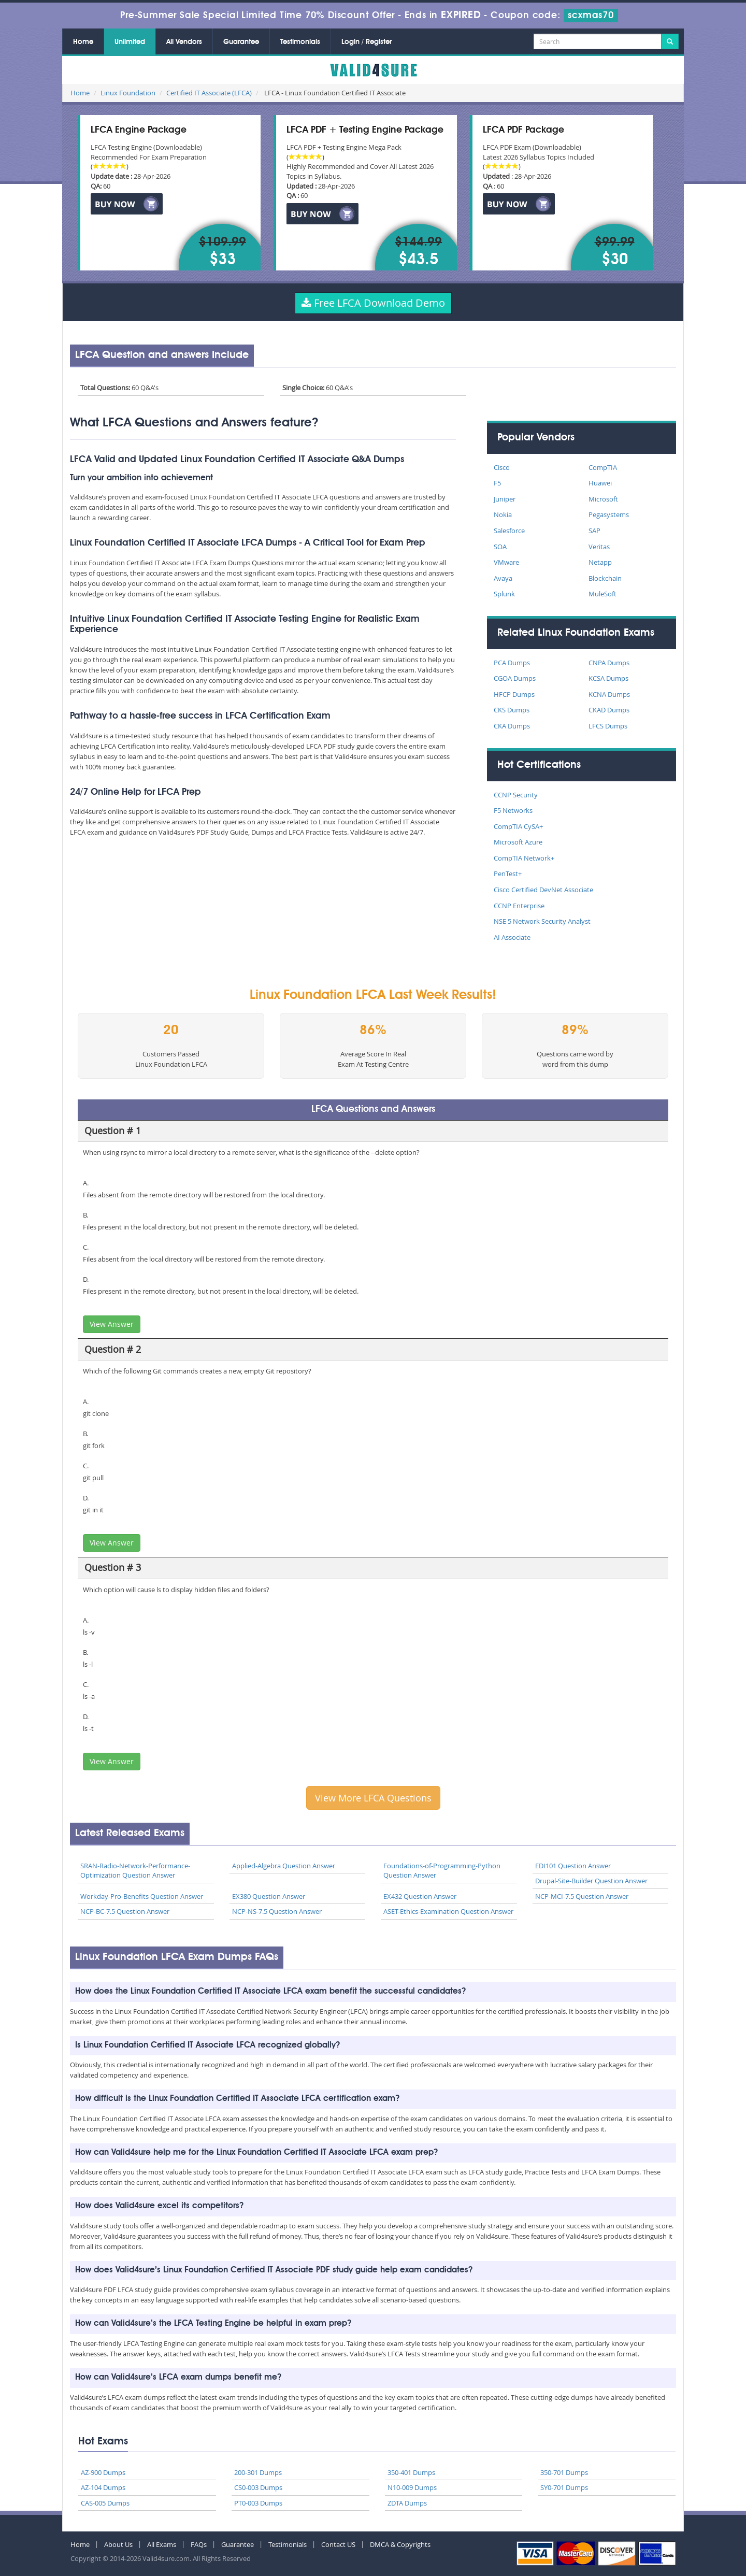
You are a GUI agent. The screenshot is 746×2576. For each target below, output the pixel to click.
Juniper (504, 499)
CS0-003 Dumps (258, 2487)
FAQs (199, 2544)
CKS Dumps (511, 709)
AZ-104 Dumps (103, 2487)
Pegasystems (609, 514)
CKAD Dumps (609, 709)
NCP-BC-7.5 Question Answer (124, 1911)
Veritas (599, 546)
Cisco (502, 467)
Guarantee (241, 42)
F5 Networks (513, 810)
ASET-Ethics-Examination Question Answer (448, 1911)
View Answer (112, 1324)
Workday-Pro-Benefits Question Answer (141, 1896)
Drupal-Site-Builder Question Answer (591, 1880)
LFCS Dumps (608, 726)
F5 (497, 483)
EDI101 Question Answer (573, 1865)
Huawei (600, 483)
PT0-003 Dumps (258, 2503)
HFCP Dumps (514, 694)
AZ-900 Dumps (103, 2472)
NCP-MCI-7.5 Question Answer (581, 1896)
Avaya (503, 578)
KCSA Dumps (608, 678)
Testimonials (300, 42)
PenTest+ (508, 873)
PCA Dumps (512, 662)
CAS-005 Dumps (105, 2503)
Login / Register (366, 42)
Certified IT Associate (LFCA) (209, 92)
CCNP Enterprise (519, 905)
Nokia (503, 514)
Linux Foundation (128, 92)
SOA (500, 546)
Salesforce (509, 530)
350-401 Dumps (411, 2472)
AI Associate (512, 937)
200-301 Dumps (258, 2472)
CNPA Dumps (609, 662)
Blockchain (605, 578)
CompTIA (603, 467)
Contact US (338, 2544)
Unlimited (129, 42)
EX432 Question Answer (419, 1896)
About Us (118, 2544)
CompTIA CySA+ (518, 826)
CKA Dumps (512, 726)
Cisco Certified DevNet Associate (543, 889)
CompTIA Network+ (524, 858)
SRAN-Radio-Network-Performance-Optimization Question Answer (135, 1870)
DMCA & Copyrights (400, 2544)
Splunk (504, 593)
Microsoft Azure (518, 842)
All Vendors (184, 42)
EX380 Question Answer (268, 1896)
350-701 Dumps (564, 2472)
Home (83, 42)
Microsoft (603, 499)
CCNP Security (516, 794)
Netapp (600, 562)
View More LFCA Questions (373, 1798)
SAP (594, 530)
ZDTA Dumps (407, 2503)
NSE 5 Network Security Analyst (542, 921)
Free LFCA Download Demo (373, 303)
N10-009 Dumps (412, 2487)
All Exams (161, 2544)
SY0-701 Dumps (564, 2487)
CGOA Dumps (515, 678)
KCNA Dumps (609, 694)
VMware (506, 562)
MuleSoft (602, 593)
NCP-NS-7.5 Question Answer (277, 1911)
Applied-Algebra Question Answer (283, 1865)
